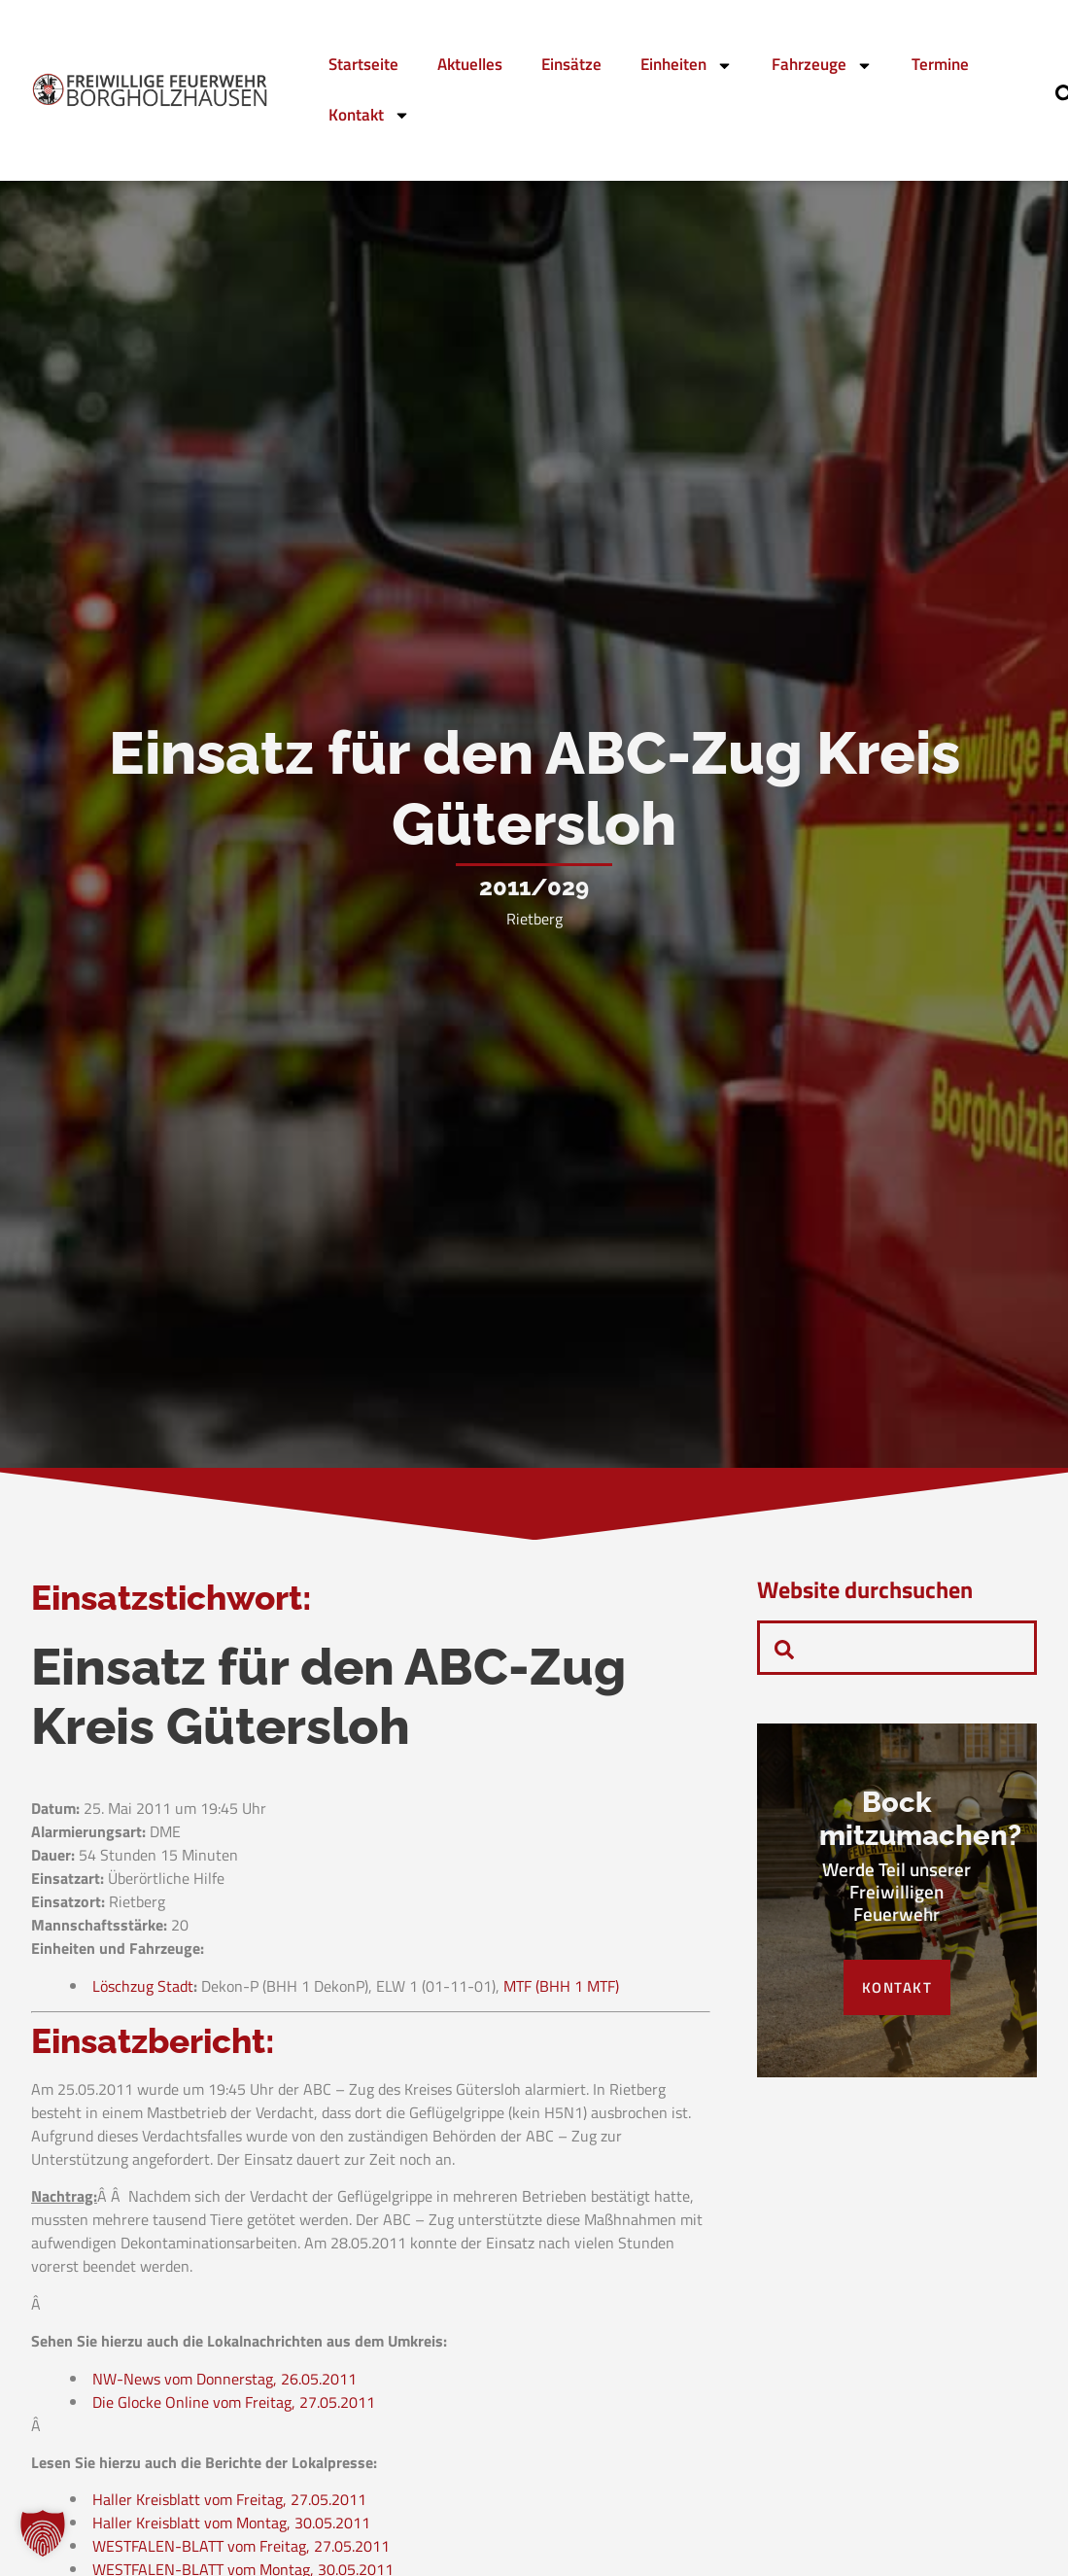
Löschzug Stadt (142, 1991)
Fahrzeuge (822, 66)
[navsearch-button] (784, 1647)
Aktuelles (469, 64)
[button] (43, 2533)
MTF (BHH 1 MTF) (561, 1991)
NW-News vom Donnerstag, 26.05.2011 (224, 2384)
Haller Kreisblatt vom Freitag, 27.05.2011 (229, 2506)
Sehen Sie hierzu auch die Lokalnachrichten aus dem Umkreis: (239, 2347)
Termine (940, 64)
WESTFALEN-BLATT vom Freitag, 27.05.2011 (241, 2552)
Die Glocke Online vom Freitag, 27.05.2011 (233, 2407)
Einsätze (571, 64)
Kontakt (369, 115)
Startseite (363, 64)
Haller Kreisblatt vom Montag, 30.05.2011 (231, 2529)
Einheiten (686, 66)
